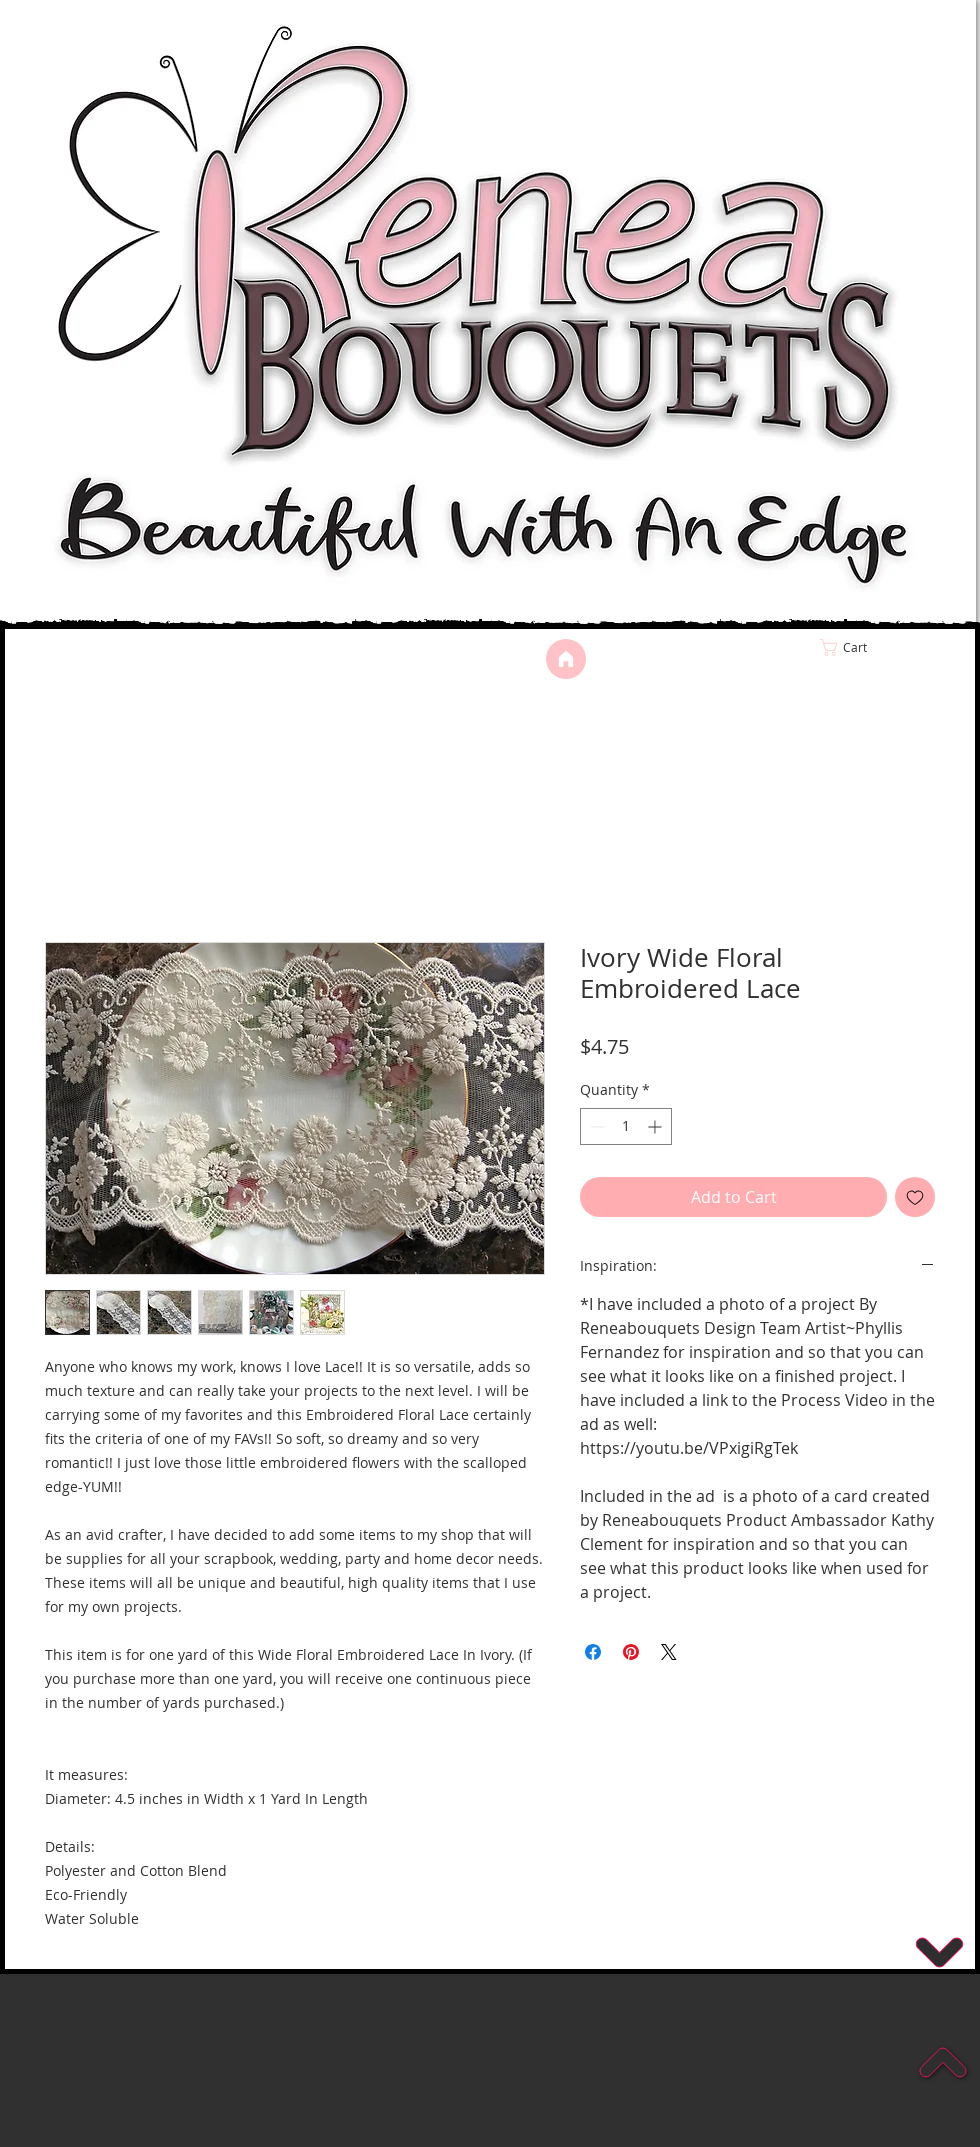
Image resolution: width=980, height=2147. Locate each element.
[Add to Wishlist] (915, 1197)
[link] (885, 647)
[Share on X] (669, 1652)
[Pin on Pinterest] (631, 1652)
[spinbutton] (626, 1126)
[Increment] (656, 1126)
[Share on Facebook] (593, 1652)
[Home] (566, 659)
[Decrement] (595, 1126)
